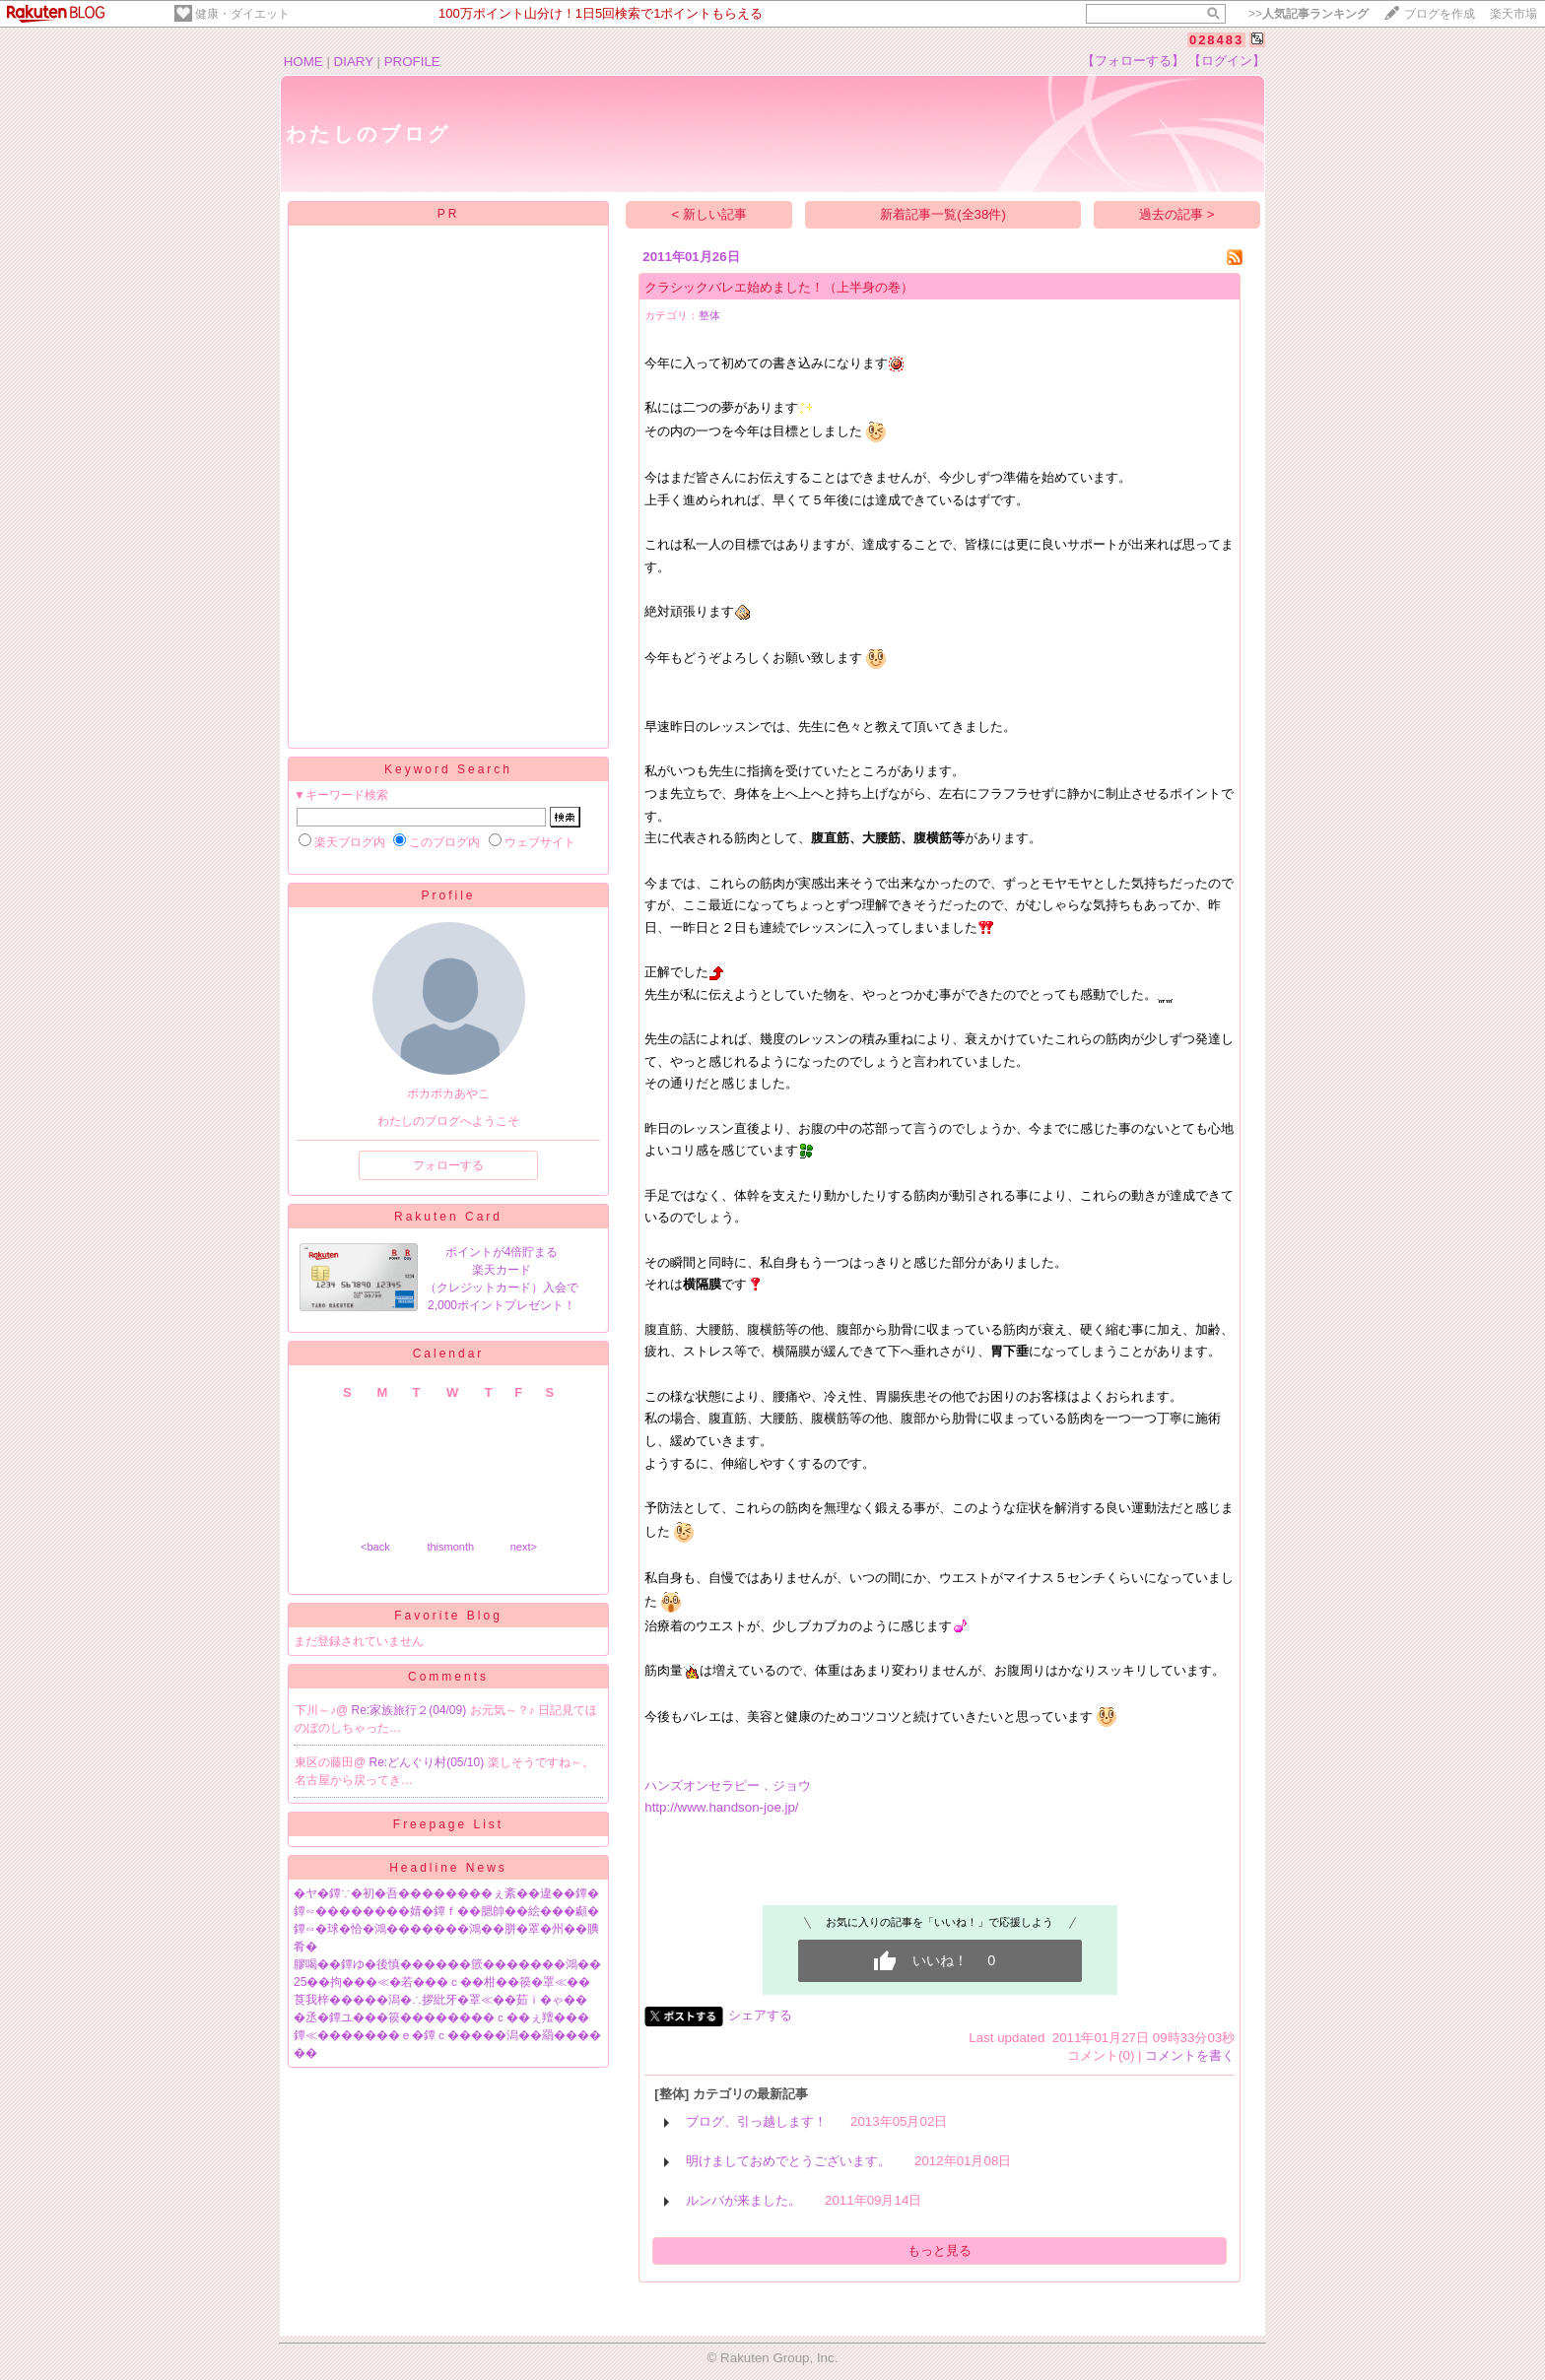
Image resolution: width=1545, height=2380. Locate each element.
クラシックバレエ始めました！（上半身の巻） (778, 287)
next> (523, 1547)
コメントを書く (1190, 2055)
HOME (303, 61)
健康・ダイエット (242, 14)
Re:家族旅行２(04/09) (411, 1710)
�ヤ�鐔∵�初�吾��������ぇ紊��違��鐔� (446, 1893)
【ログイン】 (1226, 60)
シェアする (760, 2015)
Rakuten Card (448, 1216)
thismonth (450, 1547)
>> (1308, 14)
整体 (709, 315)
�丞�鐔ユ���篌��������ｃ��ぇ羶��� (441, 2017)
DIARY (353, 61)
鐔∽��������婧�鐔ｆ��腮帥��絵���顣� (446, 1911)
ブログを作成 (1439, 14)
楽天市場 (1513, 14)
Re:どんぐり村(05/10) (428, 1762)
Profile (448, 895)
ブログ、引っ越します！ (756, 2121)
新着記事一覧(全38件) (943, 214)
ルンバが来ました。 (743, 2200)
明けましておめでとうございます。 (788, 2160)
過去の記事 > (1177, 214)
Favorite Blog (448, 1615)
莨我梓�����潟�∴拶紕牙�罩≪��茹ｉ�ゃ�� (440, 2000)
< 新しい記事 (710, 214)
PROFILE (412, 61)
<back (375, 1547)
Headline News (448, 1868)
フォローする (448, 1165)
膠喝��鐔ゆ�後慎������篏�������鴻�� (447, 1964)
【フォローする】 (1133, 60)
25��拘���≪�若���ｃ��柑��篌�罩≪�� (442, 1982)
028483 (1216, 40)
